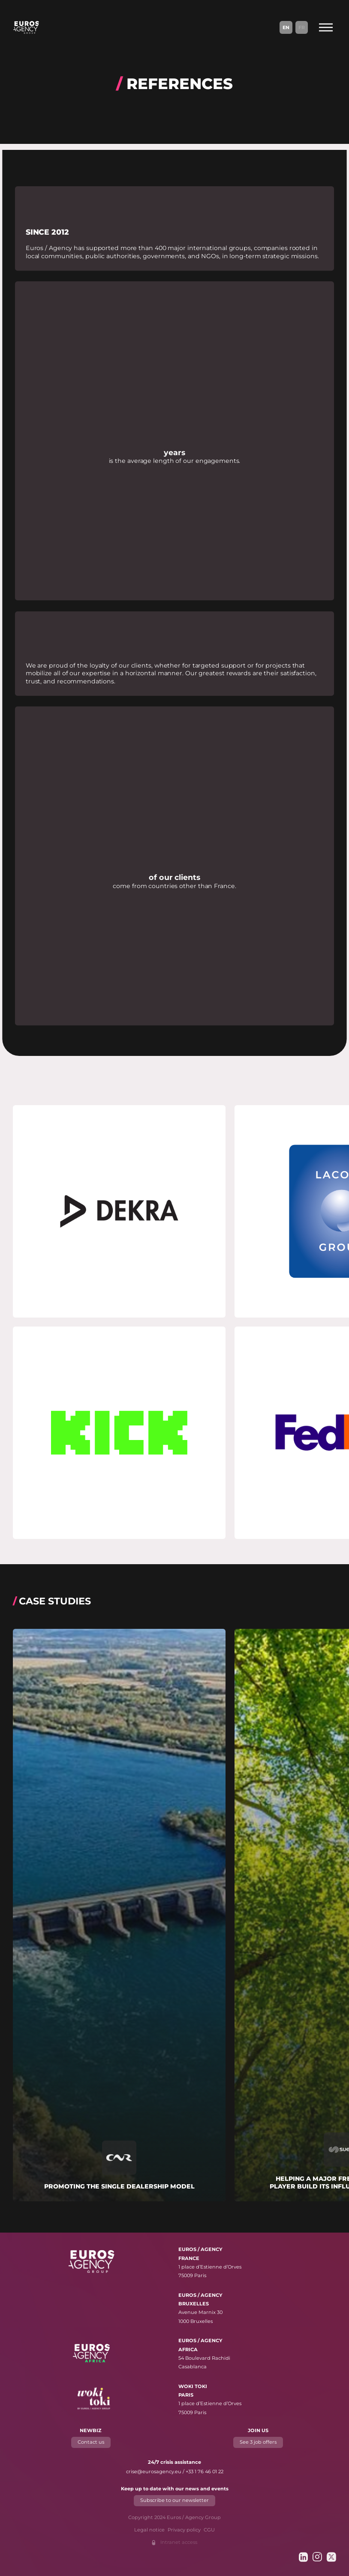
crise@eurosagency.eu (153, 2472)
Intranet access (178, 2542)
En (286, 27)
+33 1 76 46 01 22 (204, 2472)
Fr (301, 27)
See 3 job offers (258, 2442)
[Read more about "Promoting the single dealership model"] (119, 1915)
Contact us (91, 2442)
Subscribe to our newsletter (174, 2501)
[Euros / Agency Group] (26, 27)
